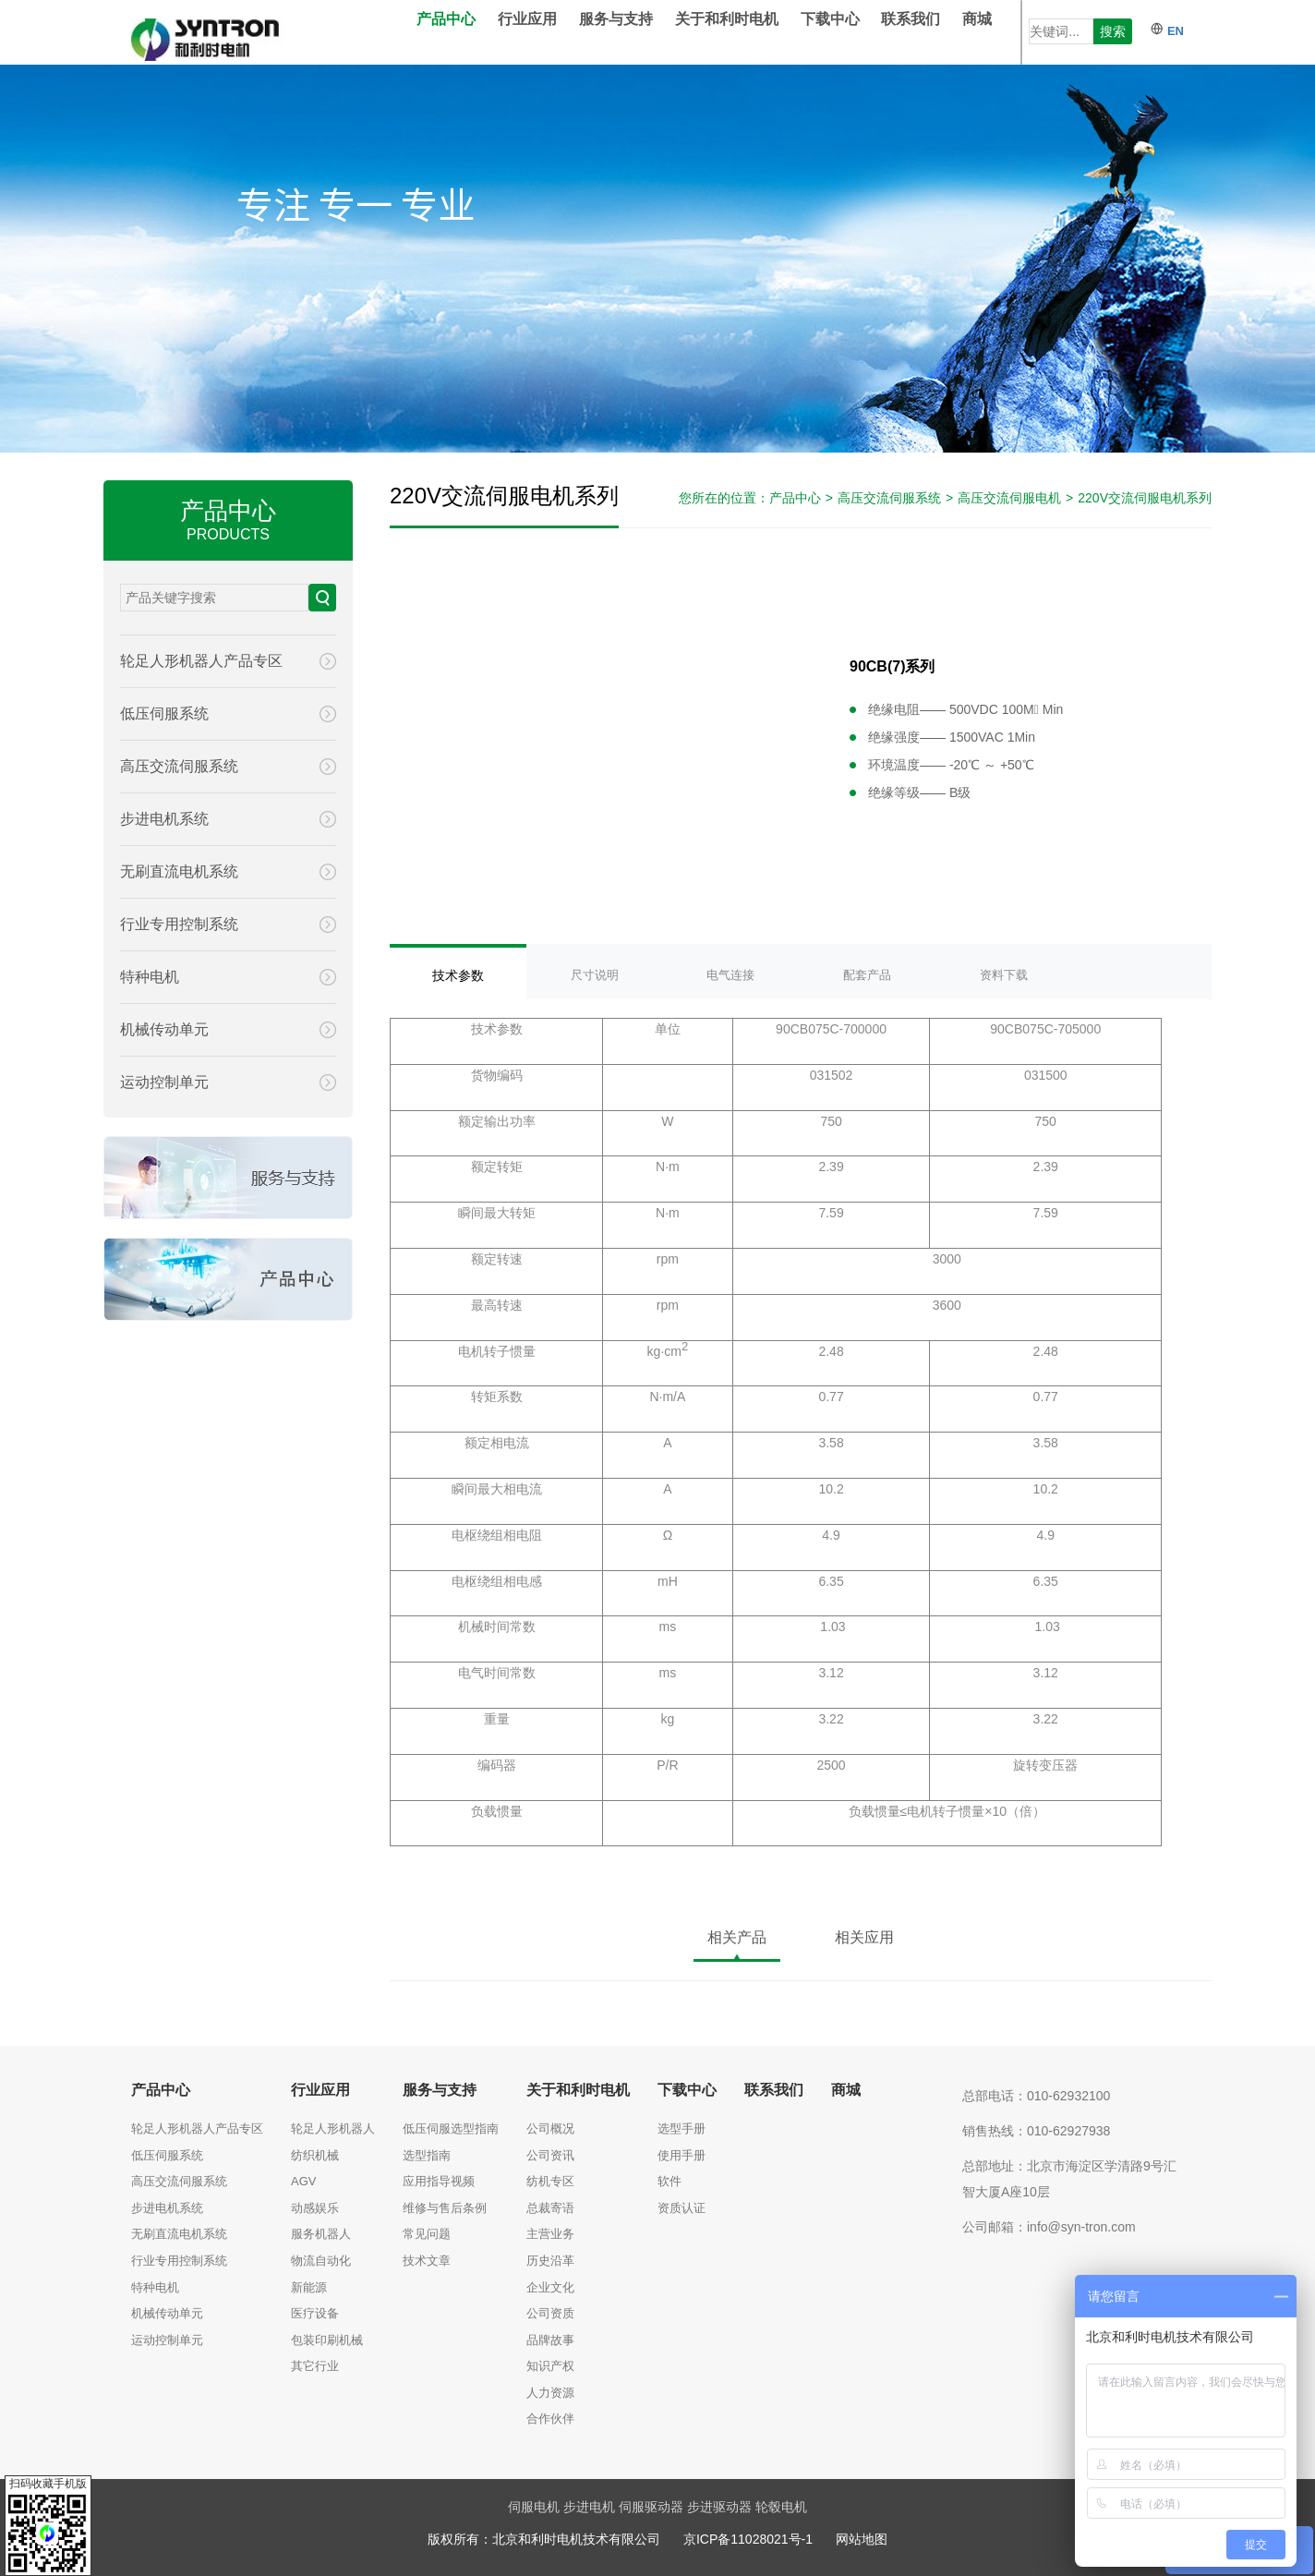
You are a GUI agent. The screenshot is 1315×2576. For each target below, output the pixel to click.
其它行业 (315, 2366)
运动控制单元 (167, 2340)
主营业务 (550, 2234)
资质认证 (682, 2208)
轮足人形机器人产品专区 (197, 2128)
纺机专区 (550, 2181)
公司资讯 (550, 2155)
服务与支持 (644, 32)
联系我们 (938, 32)
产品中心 (473, 32)
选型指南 (427, 2155)
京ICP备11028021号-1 (748, 2539)
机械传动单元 (167, 2313)
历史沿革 (550, 2261)
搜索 (1113, 31)
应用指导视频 (439, 2181)
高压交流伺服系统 (889, 497)
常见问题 (427, 2234)
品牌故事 (550, 2340)
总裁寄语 (550, 2208)
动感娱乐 (315, 2208)
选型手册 (682, 2128)
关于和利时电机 (754, 32)
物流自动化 (321, 2261)
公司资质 (550, 2313)
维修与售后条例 (445, 2208)
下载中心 (857, 32)
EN (1167, 31)
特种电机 (155, 2287)
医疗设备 (315, 2313)
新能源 (309, 2287)
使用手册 (682, 2155)
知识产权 (550, 2366)
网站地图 (861, 2539)
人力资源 (550, 2393)
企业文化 (550, 2287)
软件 (670, 2181)
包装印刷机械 (327, 2340)
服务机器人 (321, 2234)
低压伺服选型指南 (451, 2128)
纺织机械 (315, 2155)
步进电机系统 (167, 2208)
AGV (303, 2181)
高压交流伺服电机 (1009, 497)
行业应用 (555, 32)
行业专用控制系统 (179, 2261)
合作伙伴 (550, 2418)
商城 (1004, 32)
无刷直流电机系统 (179, 2234)
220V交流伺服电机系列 (1145, 497)
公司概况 (550, 2128)
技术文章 (427, 2261)
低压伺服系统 (167, 2155)
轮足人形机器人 (333, 2128)
